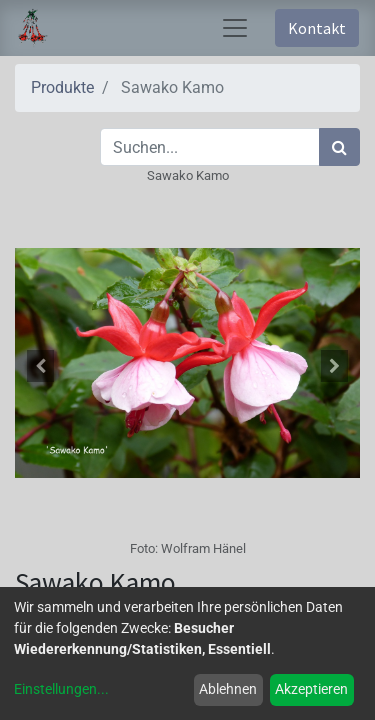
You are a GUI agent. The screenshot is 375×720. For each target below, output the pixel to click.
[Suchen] (339, 147)
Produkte (62, 87)
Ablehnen (228, 689)
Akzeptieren (311, 689)
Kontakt (317, 28)
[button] (41, 366)
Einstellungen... (61, 689)
